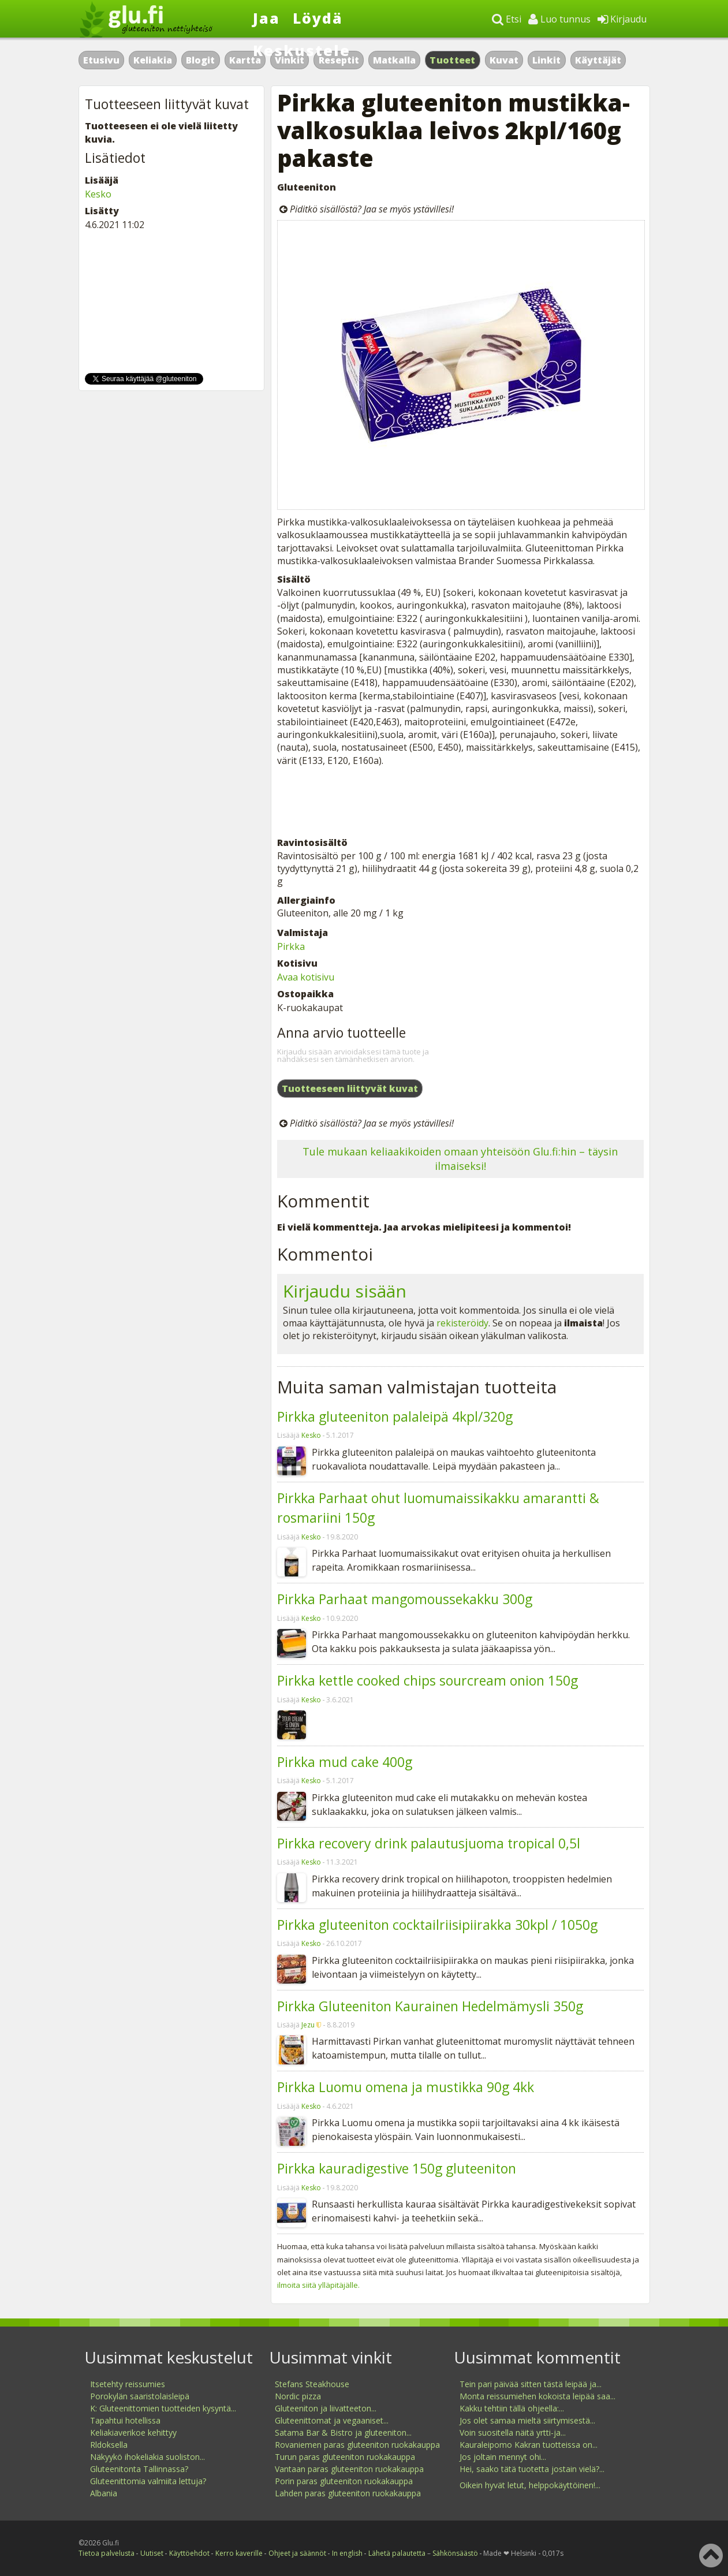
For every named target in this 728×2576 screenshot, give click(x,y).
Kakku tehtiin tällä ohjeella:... (512, 2408)
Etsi (506, 19)
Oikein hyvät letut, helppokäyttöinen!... (530, 2485)
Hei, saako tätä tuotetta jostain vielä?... (532, 2468)
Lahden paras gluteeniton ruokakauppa (348, 2493)
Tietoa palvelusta (107, 2553)
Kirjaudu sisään (344, 1291)
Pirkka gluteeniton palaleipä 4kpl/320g (395, 1416)
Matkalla (394, 60)
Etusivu (101, 60)
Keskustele (301, 50)
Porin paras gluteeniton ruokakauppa (344, 2481)
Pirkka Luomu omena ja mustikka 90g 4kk (405, 2087)
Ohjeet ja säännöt (297, 2553)
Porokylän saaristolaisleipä (139, 2396)
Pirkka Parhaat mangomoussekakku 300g (404, 1599)
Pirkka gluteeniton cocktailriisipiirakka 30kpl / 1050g (437, 1924)
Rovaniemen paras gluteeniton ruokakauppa (357, 2444)
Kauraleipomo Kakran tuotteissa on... (529, 2444)
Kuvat (504, 60)
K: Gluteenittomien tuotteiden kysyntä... (163, 2408)
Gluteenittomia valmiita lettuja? (148, 2481)
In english (347, 2553)
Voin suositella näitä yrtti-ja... (513, 2432)
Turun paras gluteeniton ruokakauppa (345, 2456)
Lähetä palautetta (396, 2553)
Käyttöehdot (189, 2553)
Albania (103, 2493)
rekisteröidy (462, 1323)
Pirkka (291, 946)
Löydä (318, 18)
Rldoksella (109, 2444)
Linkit (546, 60)
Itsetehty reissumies (127, 2384)
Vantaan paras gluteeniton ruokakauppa (349, 2468)
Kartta (245, 60)
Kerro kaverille (239, 2553)
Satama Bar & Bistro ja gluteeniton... (343, 2432)
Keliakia (152, 60)
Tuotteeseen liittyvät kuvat (350, 1088)
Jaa (266, 18)
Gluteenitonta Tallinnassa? (139, 2468)
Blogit (200, 60)
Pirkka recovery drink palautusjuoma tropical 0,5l (428, 1843)
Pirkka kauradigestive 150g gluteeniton (396, 2168)
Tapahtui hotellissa (125, 2420)
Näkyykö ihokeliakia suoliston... (147, 2456)
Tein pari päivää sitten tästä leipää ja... (531, 2384)
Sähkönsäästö (455, 2553)
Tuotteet (452, 60)
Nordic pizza (298, 2396)
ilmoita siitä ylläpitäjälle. (318, 2285)
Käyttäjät (598, 60)
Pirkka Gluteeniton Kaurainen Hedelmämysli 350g (430, 2006)
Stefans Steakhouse (312, 2384)
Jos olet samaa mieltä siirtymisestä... (527, 2420)
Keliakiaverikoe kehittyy (133, 2432)
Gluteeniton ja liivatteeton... (325, 2408)
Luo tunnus (559, 19)
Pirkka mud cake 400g (344, 1762)
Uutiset (151, 2553)
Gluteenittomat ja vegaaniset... (332, 2420)
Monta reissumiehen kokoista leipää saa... (537, 2396)
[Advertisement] (460, 801)
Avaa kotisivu (305, 977)
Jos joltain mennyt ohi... (503, 2456)
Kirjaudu (622, 19)
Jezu (308, 2025)
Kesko (311, 1435)
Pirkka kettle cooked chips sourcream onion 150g (427, 1680)
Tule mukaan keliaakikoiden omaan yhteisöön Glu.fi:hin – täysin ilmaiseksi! (460, 1159)
